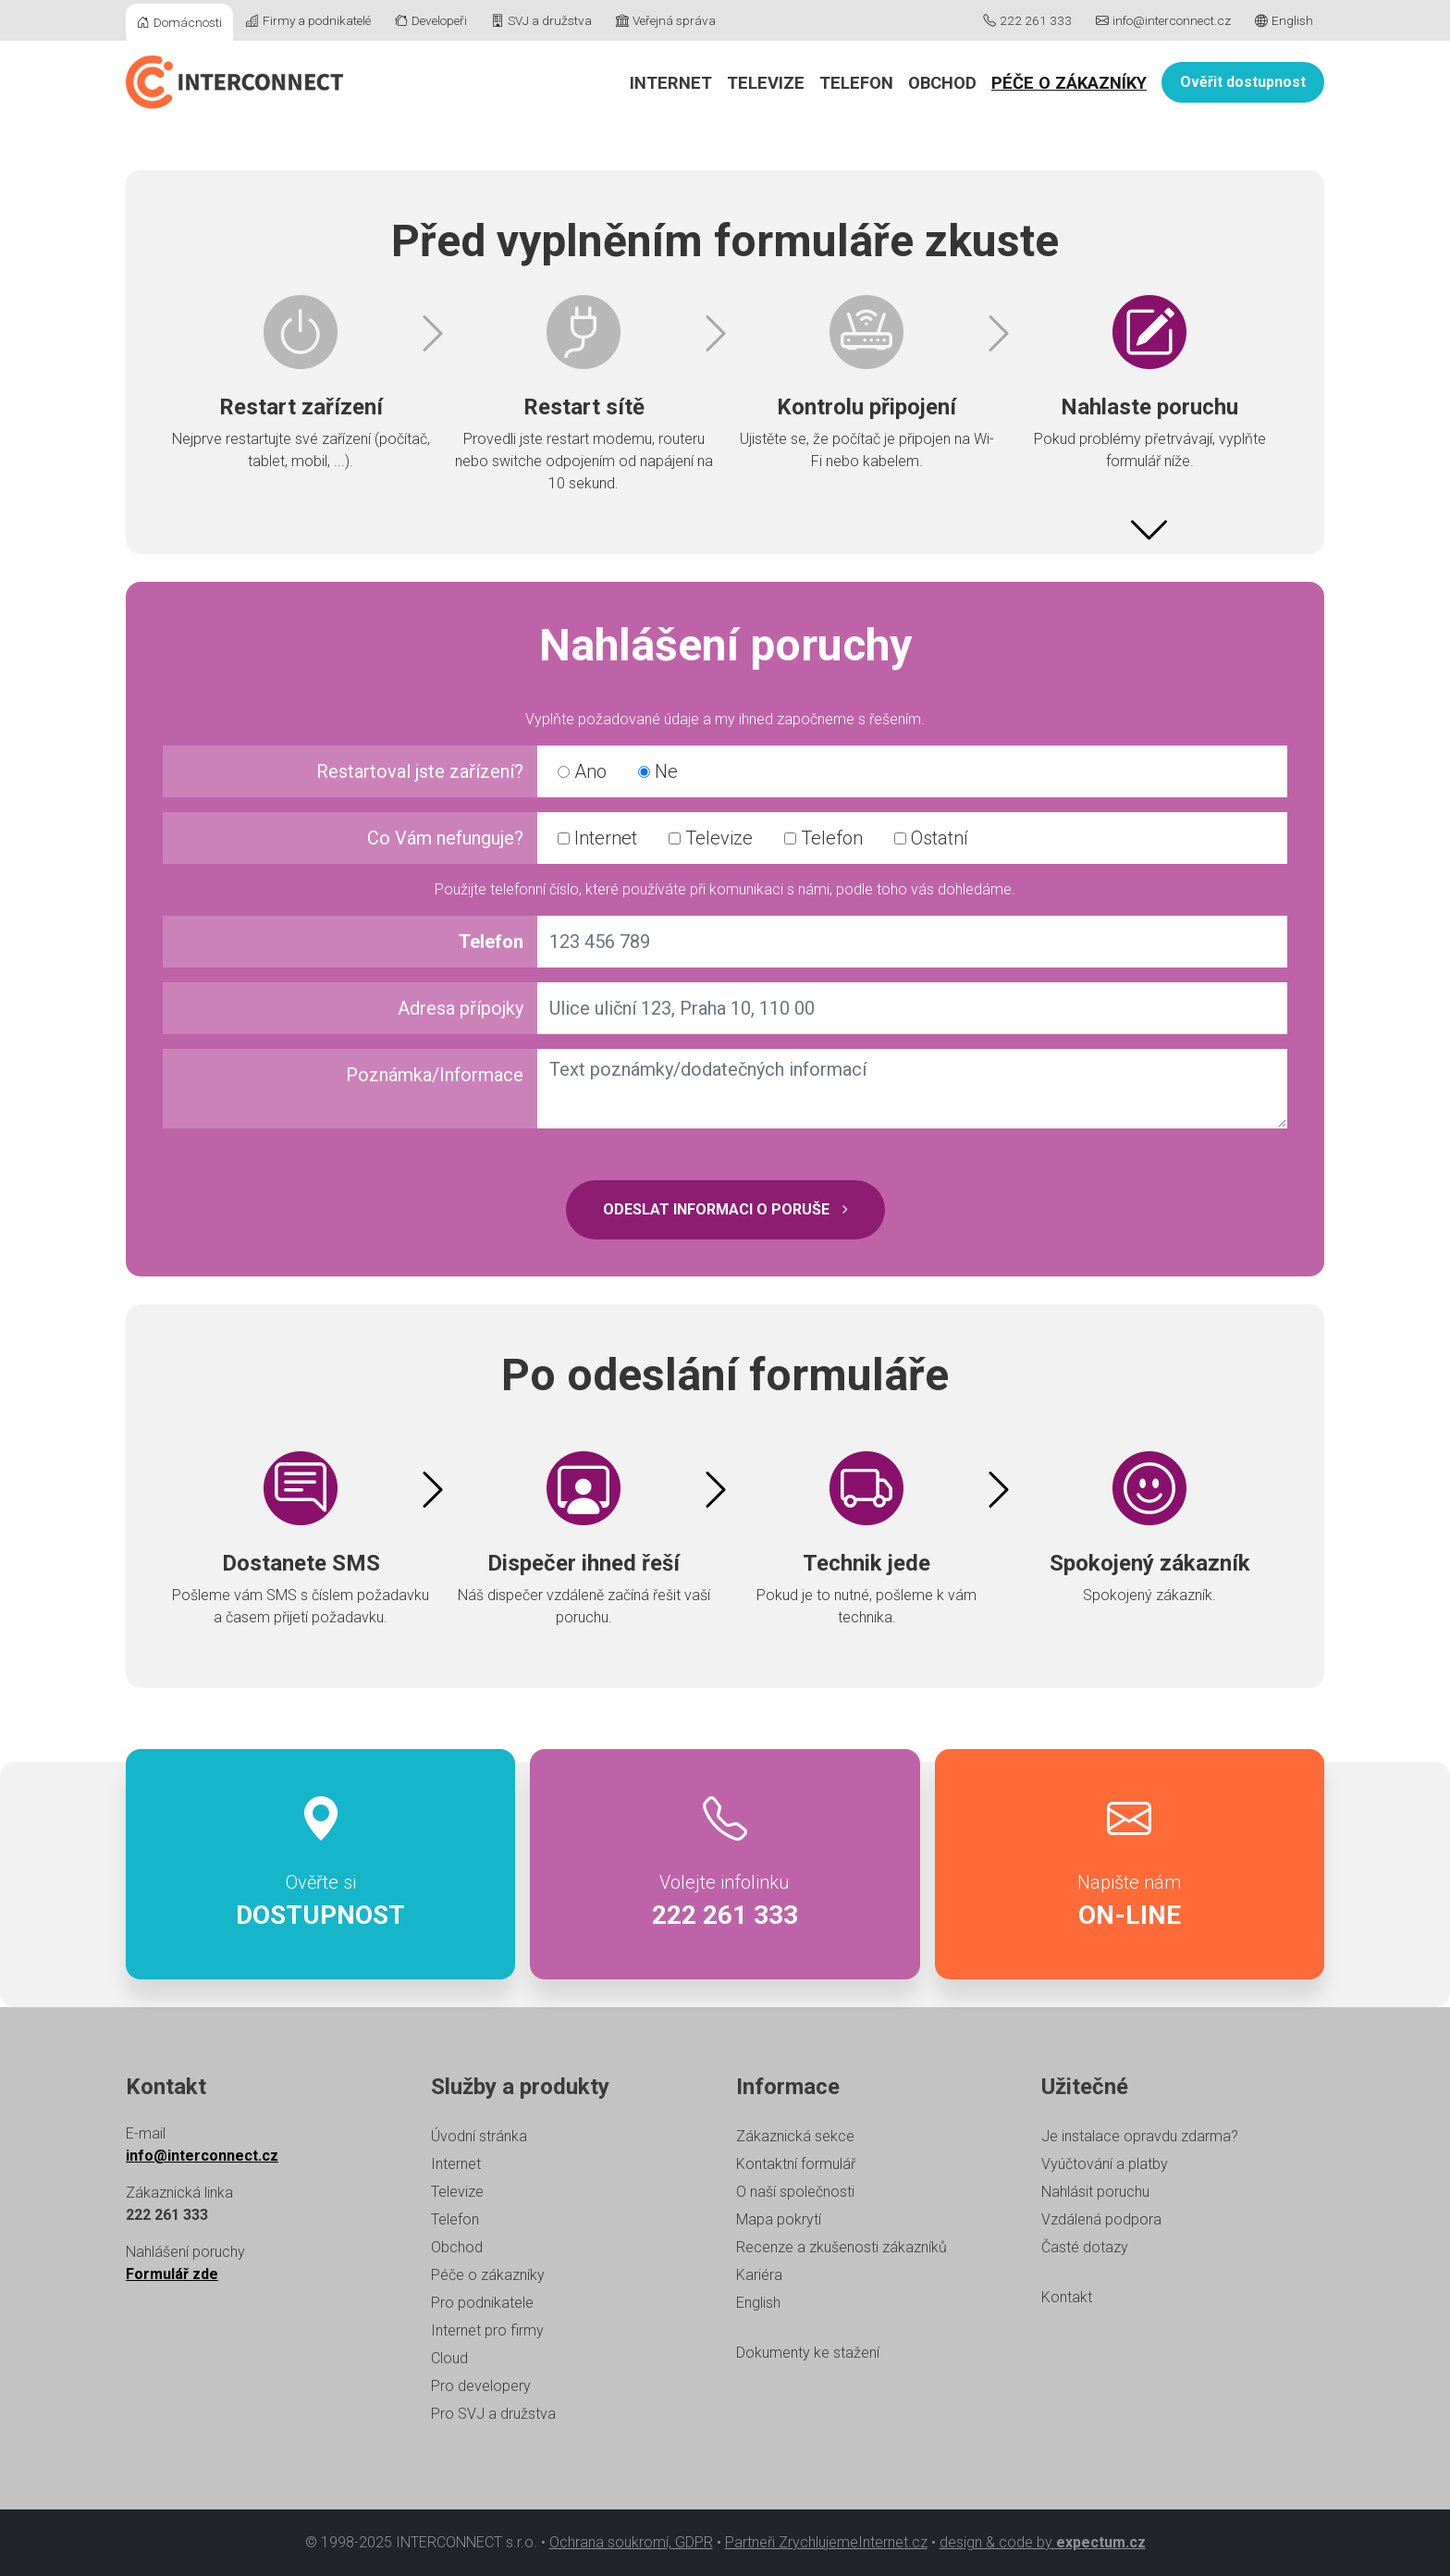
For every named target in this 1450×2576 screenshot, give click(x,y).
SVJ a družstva (541, 20)
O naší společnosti (795, 2191)
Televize (766, 82)
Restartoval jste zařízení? (419, 771)
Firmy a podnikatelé (308, 20)
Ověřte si (320, 1864)
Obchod (942, 82)
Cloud (449, 2358)
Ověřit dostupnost (1243, 82)
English (1284, 20)
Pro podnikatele (482, 2302)
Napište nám (1129, 1864)
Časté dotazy (1084, 2247)
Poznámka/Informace (434, 1075)
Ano (582, 771)
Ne (658, 771)
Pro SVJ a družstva (493, 2413)
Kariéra (759, 2275)
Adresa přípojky (460, 1008)
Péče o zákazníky (1069, 82)
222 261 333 (1027, 20)
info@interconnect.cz (1163, 20)
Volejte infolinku (724, 1864)
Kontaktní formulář (795, 2164)
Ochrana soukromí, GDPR (631, 2542)
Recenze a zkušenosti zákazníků (841, 2247)
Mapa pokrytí (778, 2219)
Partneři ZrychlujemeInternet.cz (826, 2542)
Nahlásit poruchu (1095, 2191)
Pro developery (481, 2386)
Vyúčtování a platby (1104, 2164)
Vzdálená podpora (1101, 2219)
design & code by (1043, 2542)
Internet (671, 82)
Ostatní (931, 838)
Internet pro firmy (487, 2330)
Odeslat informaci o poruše (725, 1209)
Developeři (431, 20)
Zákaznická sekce (795, 2136)
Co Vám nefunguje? (445, 838)
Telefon (856, 82)
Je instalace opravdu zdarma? (1139, 2136)
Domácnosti (179, 22)
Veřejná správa (666, 20)
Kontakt (1066, 2297)
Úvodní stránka (479, 2136)
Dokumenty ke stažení (807, 2352)
